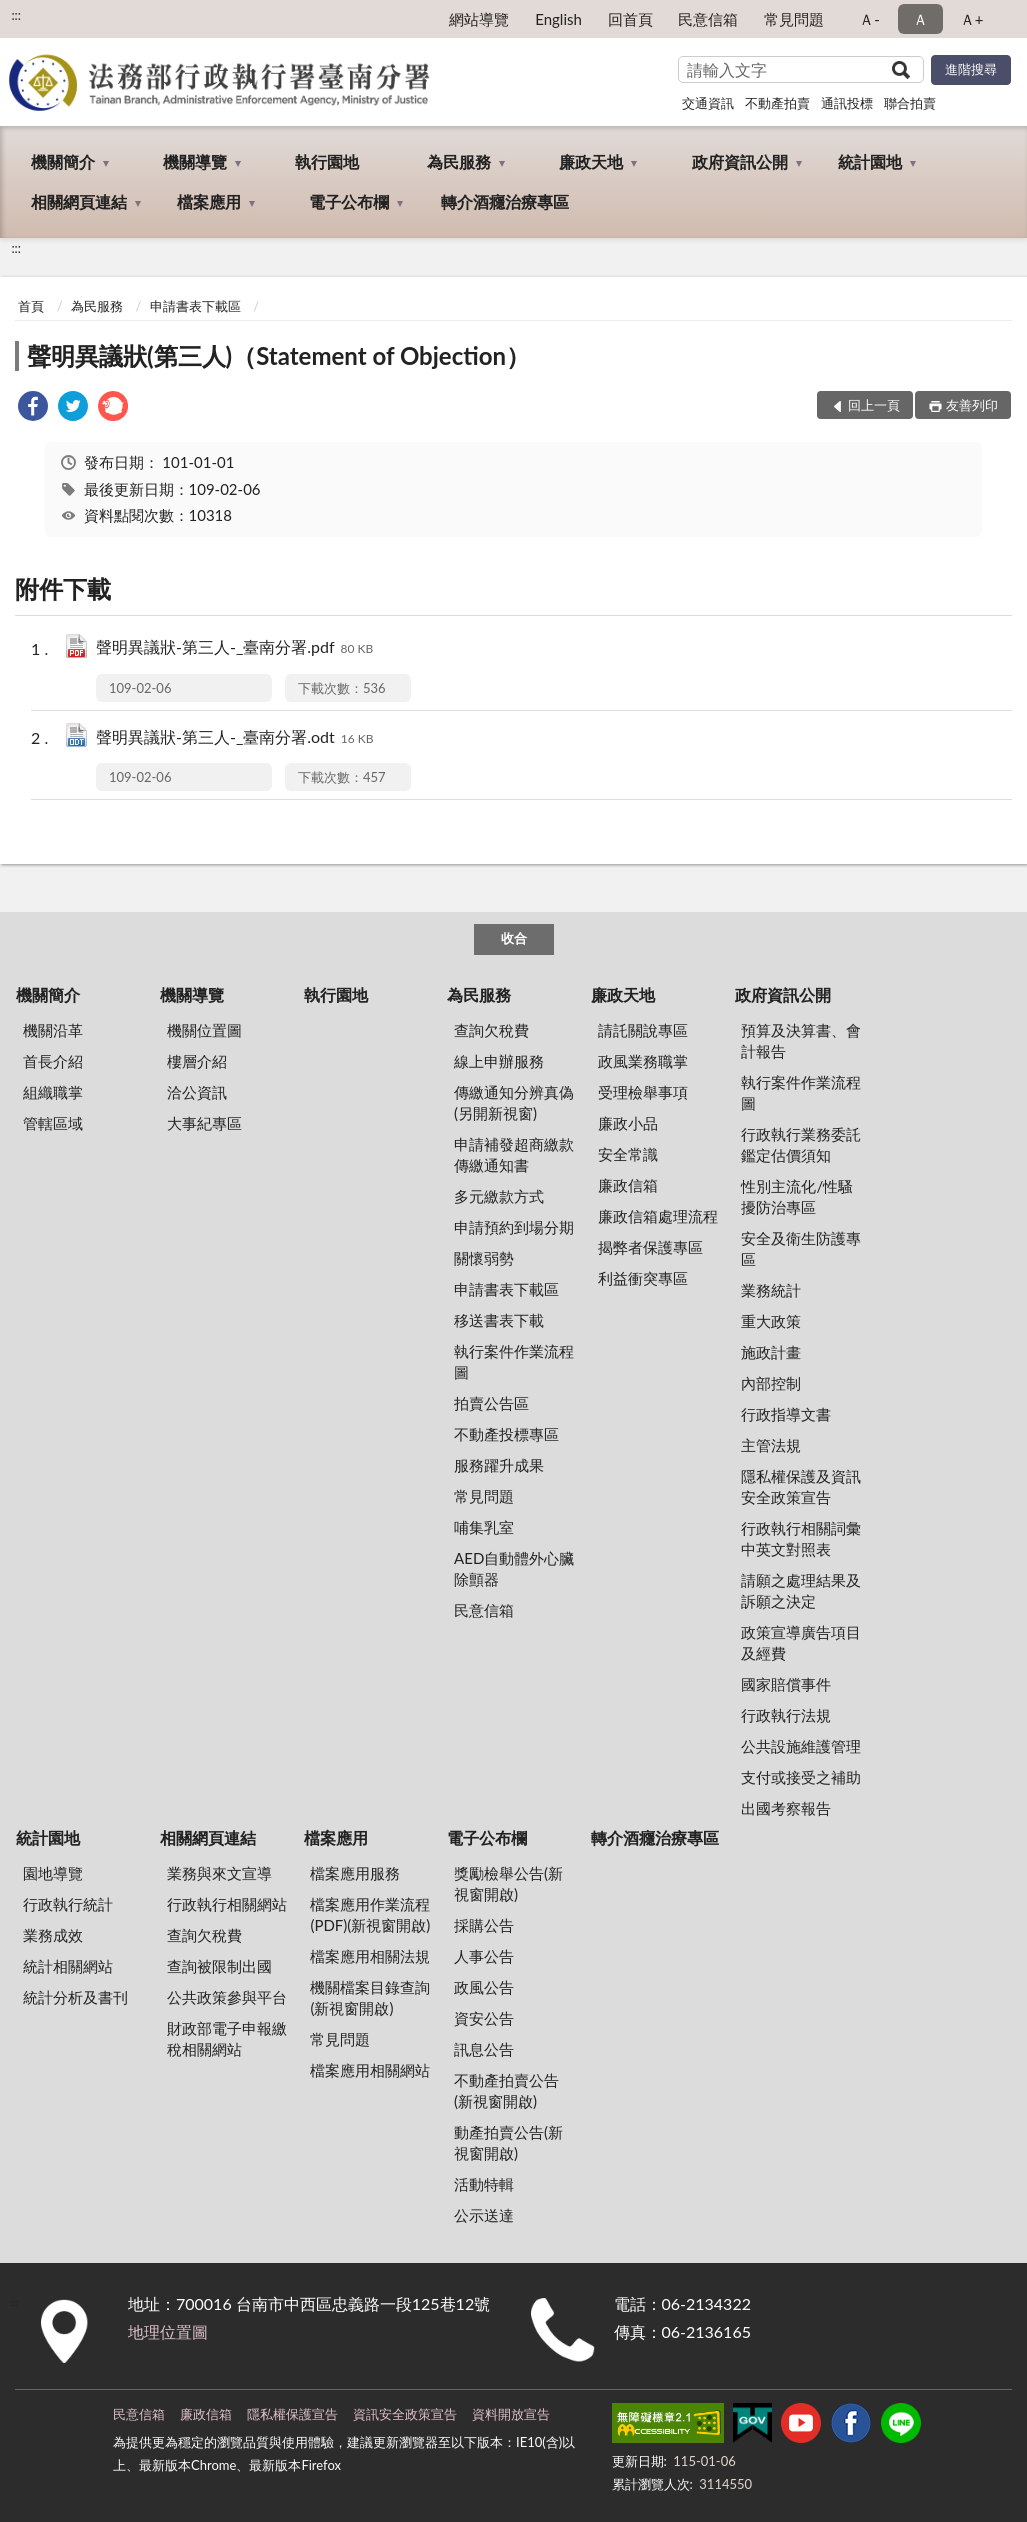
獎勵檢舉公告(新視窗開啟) (508, 1883)
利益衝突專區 (643, 1278)
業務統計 (771, 1290)
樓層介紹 (197, 1061)
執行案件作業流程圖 (514, 1361)
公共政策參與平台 (227, 1997)
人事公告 (484, 1956)
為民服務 (459, 161)
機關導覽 (195, 161)
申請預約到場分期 (514, 1227)
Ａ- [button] (869, 19)
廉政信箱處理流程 (658, 1216)
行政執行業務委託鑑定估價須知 (801, 1144)
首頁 (31, 306)
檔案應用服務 (355, 1873)
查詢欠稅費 (491, 1030)
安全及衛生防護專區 (801, 1248)
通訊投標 (847, 103)
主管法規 (771, 1445)
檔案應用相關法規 (370, 1956)
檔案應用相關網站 (370, 2070)
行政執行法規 (786, 1715)
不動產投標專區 (506, 1434)
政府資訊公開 (740, 161)
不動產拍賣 (777, 103)
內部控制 (771, 1383)
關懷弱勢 (484, 1258)
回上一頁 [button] (874, 405)
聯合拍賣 (910, 103)
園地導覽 (53, 1873)
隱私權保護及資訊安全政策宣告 (801, 1486)
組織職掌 (53, 1092)
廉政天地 (591, 161)
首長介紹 (53, 1061)
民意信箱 (708, 19)
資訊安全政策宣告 (405, 2414)
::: (16, 15)
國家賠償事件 (786, 1684)
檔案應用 (209, 201)
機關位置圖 (204, 1030)
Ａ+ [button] (972, 19)
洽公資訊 (197, 1092)
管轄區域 (53, 1123)
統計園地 (870, 161)
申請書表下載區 (195, 306)
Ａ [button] (920, 19)
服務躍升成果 (499, 1465)
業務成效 (53, 1935)
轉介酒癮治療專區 (505, 201)
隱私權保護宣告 (292, 2414)
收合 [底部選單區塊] (514, 938)
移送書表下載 (499, 1320)
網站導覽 (479, 19)
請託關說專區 (643, 1030)
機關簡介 (63, 161)
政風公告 (484, 1987)
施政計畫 (771, 1352)
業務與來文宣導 (219, 1873)
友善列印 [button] (972, 405)
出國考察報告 (786, 1808)
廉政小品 (628, 1123)
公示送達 (484, 2215)
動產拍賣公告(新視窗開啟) (508, 2142)
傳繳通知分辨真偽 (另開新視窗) (514, 1102)
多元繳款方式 (499, 1196)
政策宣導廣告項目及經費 (801, 1642)
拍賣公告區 (491, 1403)
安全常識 (628, 1154)
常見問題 (794, 19)
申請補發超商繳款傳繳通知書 (514, 1154)
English (558, 19)
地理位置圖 (168, 2331)
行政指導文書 (786, 1414)
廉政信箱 (628, 1185)
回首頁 (630, 19)
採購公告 (484, 1925)
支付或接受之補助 (801, 1777)
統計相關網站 (68, 1966)
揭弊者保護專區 (650, 1247)
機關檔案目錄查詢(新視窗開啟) (370, 1997)
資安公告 (484, 2018)
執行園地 (327, 161)
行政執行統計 (68, 1904)
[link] (33, 408)
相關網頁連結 (79, 201)
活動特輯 (484, 2184)
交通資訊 (708, 103)
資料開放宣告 (511, 2414)
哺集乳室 (484, 1527)
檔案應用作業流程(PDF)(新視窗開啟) (370, 1914)
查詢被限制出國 (219, 1966)
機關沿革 (53, 1030)
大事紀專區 (204, 1123)
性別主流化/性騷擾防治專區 (797, 1196)
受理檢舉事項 (643, 1092)
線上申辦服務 (499, 1061)
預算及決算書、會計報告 (801, 1040)
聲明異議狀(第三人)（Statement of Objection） (278, 355)
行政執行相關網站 (227, 1904)
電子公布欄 (349, 201)
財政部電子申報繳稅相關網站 (227, 2038)
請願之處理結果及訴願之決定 (801, 1590)
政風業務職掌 (643, 1061)
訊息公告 (484, 2049)
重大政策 (771, 1321)
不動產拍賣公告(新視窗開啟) (506, 2090)
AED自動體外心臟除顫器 (514, 1568)
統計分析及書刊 (75, 1997)
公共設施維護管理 (801, 1746)
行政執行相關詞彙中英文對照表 (801, 1538)
